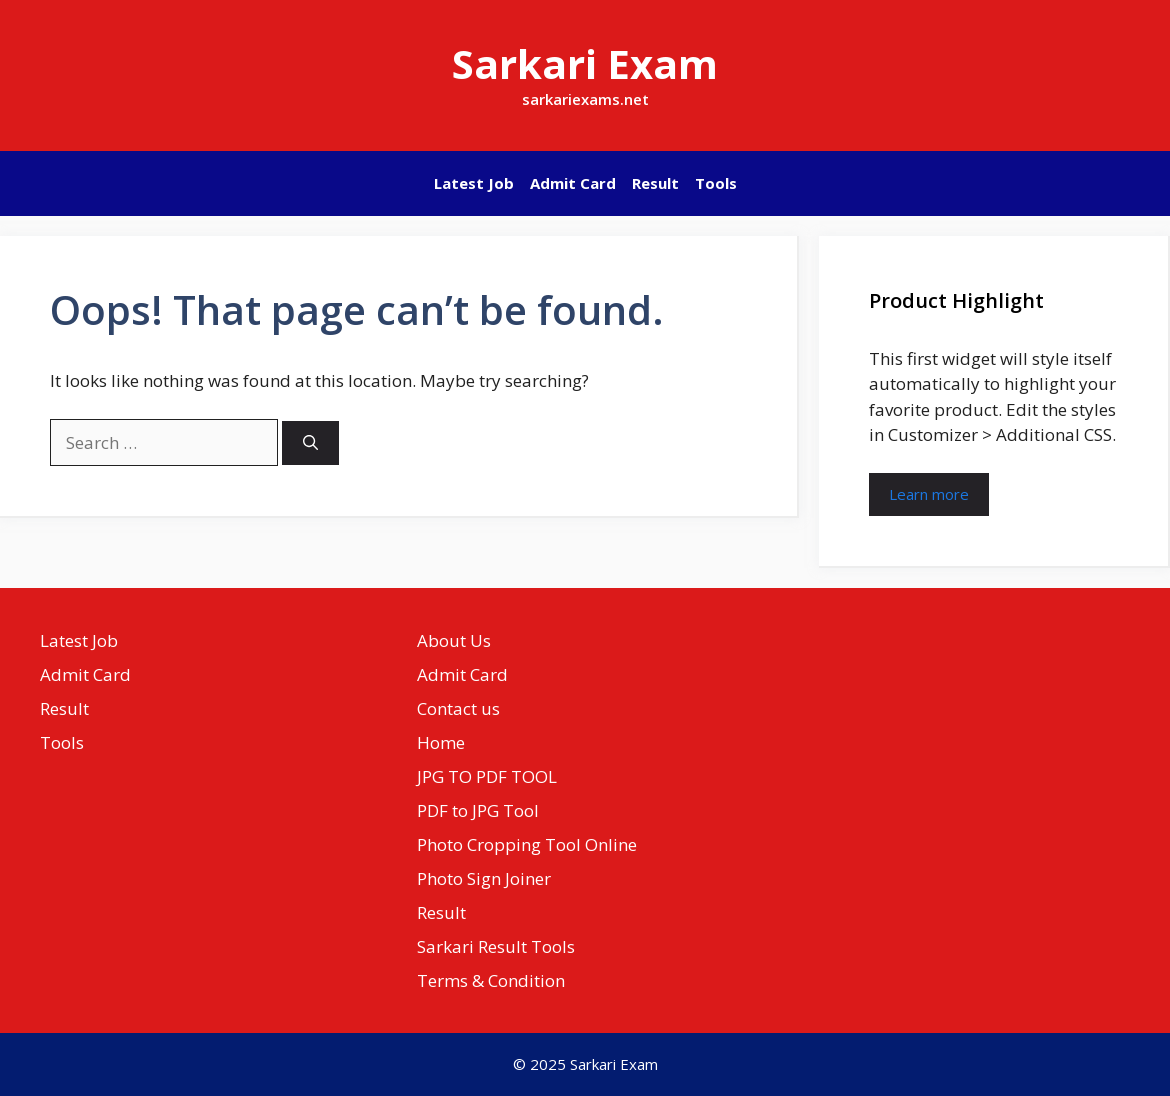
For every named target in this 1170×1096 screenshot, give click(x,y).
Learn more (929, 494)
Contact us (458, 708)
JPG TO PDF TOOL (487, 776)
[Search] (310, 443)
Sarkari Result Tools (496, 946)
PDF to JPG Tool (478, 810)
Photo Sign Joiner (484, 878)
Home (441, 742)
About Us (454, 640)
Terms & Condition (491, 980)
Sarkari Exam (585, 63)
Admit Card (573, 183)
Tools (716, 183)
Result (655, 183)
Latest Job (474, 183)
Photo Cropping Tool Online (527, 844)
